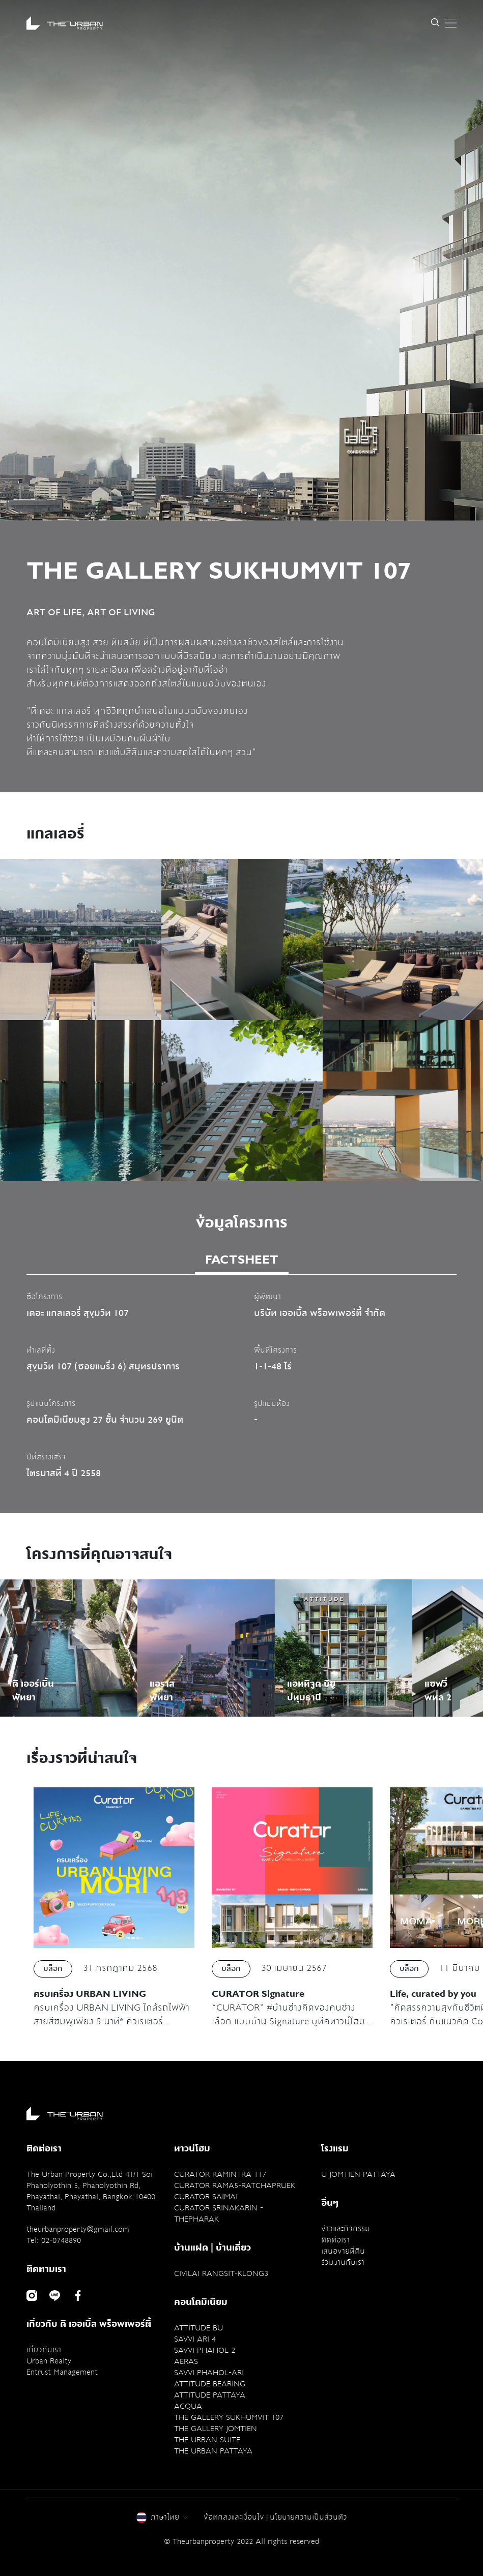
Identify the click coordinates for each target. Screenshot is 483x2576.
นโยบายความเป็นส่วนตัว (308, 2517)
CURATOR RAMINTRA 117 (220, 2174)
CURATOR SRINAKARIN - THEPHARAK (218, 2213)
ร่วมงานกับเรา (342, 2262)
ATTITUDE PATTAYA (209, 2395)
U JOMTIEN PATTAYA (358, 2174)
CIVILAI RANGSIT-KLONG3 (221, 2273)
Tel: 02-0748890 (53, 2240)
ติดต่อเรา (335, 2239)
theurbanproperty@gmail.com (77, 2229)
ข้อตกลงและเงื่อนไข (234, 2517)
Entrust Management (62, 2372)
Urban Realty (48, 2361)
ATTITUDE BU (198, 2327)
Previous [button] (34, 1009)
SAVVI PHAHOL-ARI (209, 2372)
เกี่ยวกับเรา (43, 2349)
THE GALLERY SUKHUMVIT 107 (228, 2417)
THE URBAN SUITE (207, 2439)
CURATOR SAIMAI (206, 2196)
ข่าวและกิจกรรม (345, 2228)
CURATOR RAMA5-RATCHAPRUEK (234, 2185)
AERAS (186, 2361)
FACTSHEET (241, 1259)
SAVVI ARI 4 (195, 2339)
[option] (241, 260)
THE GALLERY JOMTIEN (215, 2428)
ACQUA (188, 2406)
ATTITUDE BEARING (209, 2383)
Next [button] (448, 1009)
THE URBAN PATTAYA (213, 2451)
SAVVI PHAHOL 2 (204, 2350)
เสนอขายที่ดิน (343, 2251)
